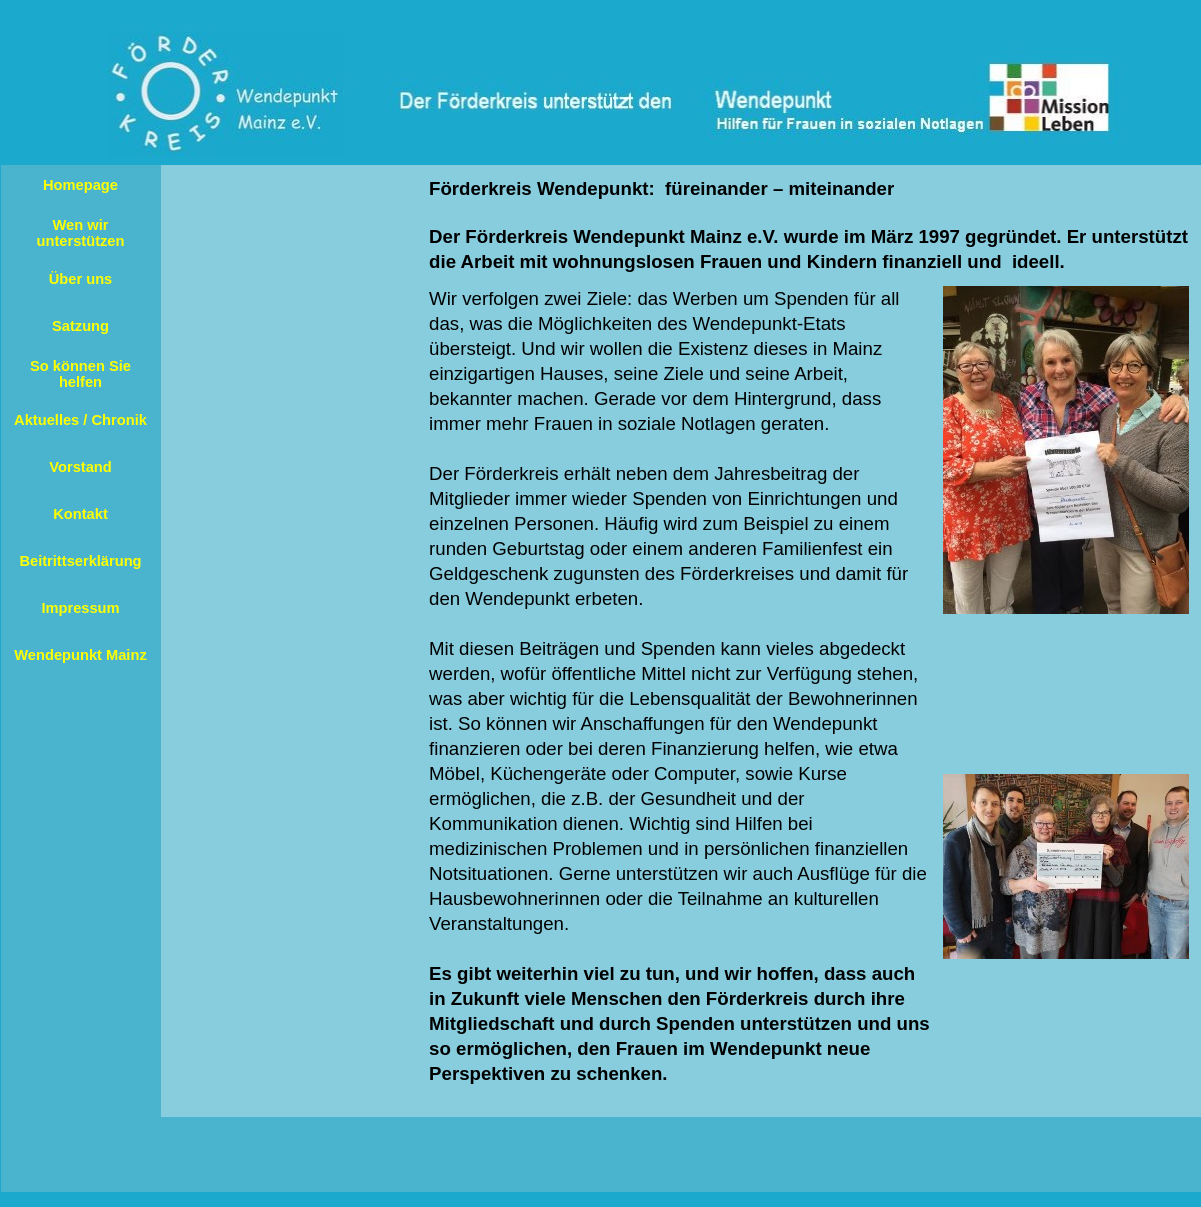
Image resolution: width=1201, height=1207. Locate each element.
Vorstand (80, 467)
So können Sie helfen (80, 374)
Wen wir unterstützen (81, 233)
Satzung (80, 326)
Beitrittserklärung (80, 561)
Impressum (80, 608)
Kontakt (80, 514)
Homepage (80, 185)
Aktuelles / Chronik (80, 420)
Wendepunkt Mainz (80, 655)
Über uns (81, 279)
